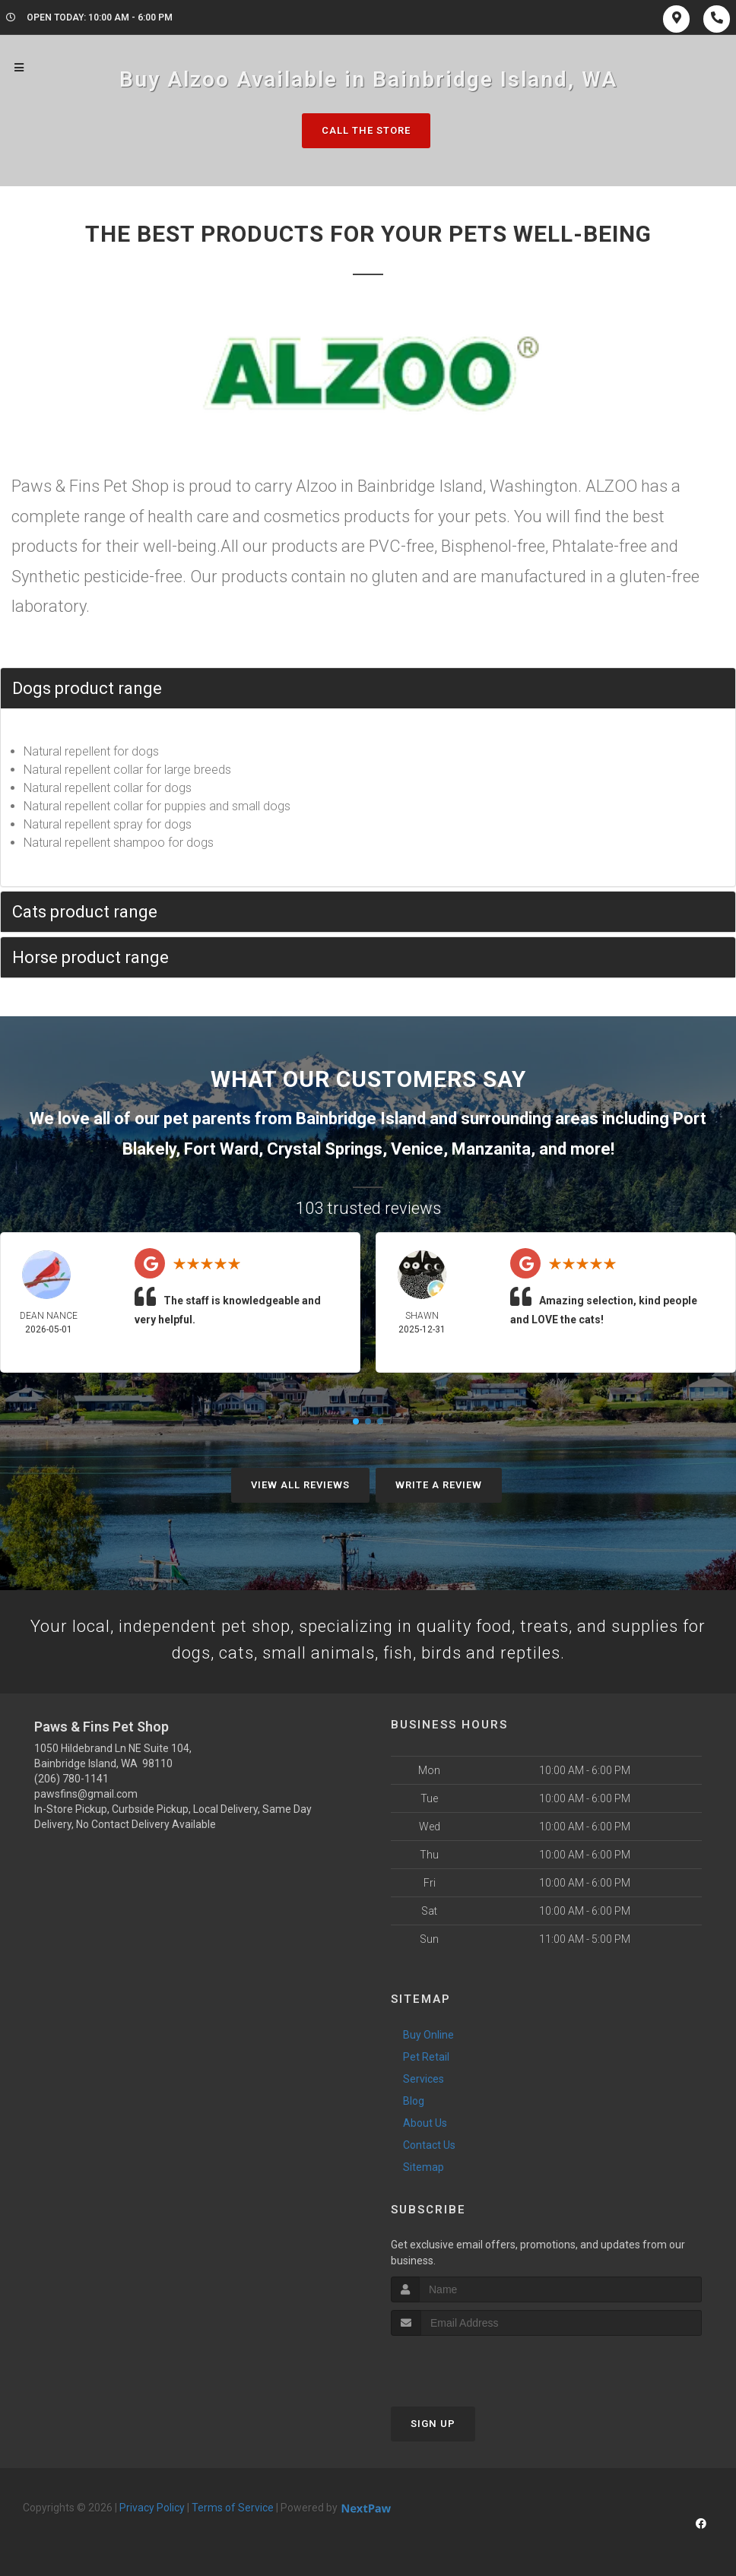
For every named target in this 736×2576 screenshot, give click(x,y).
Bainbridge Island (361, 1118)
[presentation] (472, 2364)
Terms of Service (233, 2508)
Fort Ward (221, 1148)
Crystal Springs (324, 1148)
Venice (417, 1148)
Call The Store (366, 130)
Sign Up (433, 2423)
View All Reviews (300, 1485)
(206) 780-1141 (71, 1779)
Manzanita (491, 1148)
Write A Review (438, 1485)
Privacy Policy (152, 2508)
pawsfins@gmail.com (86, 1794)
